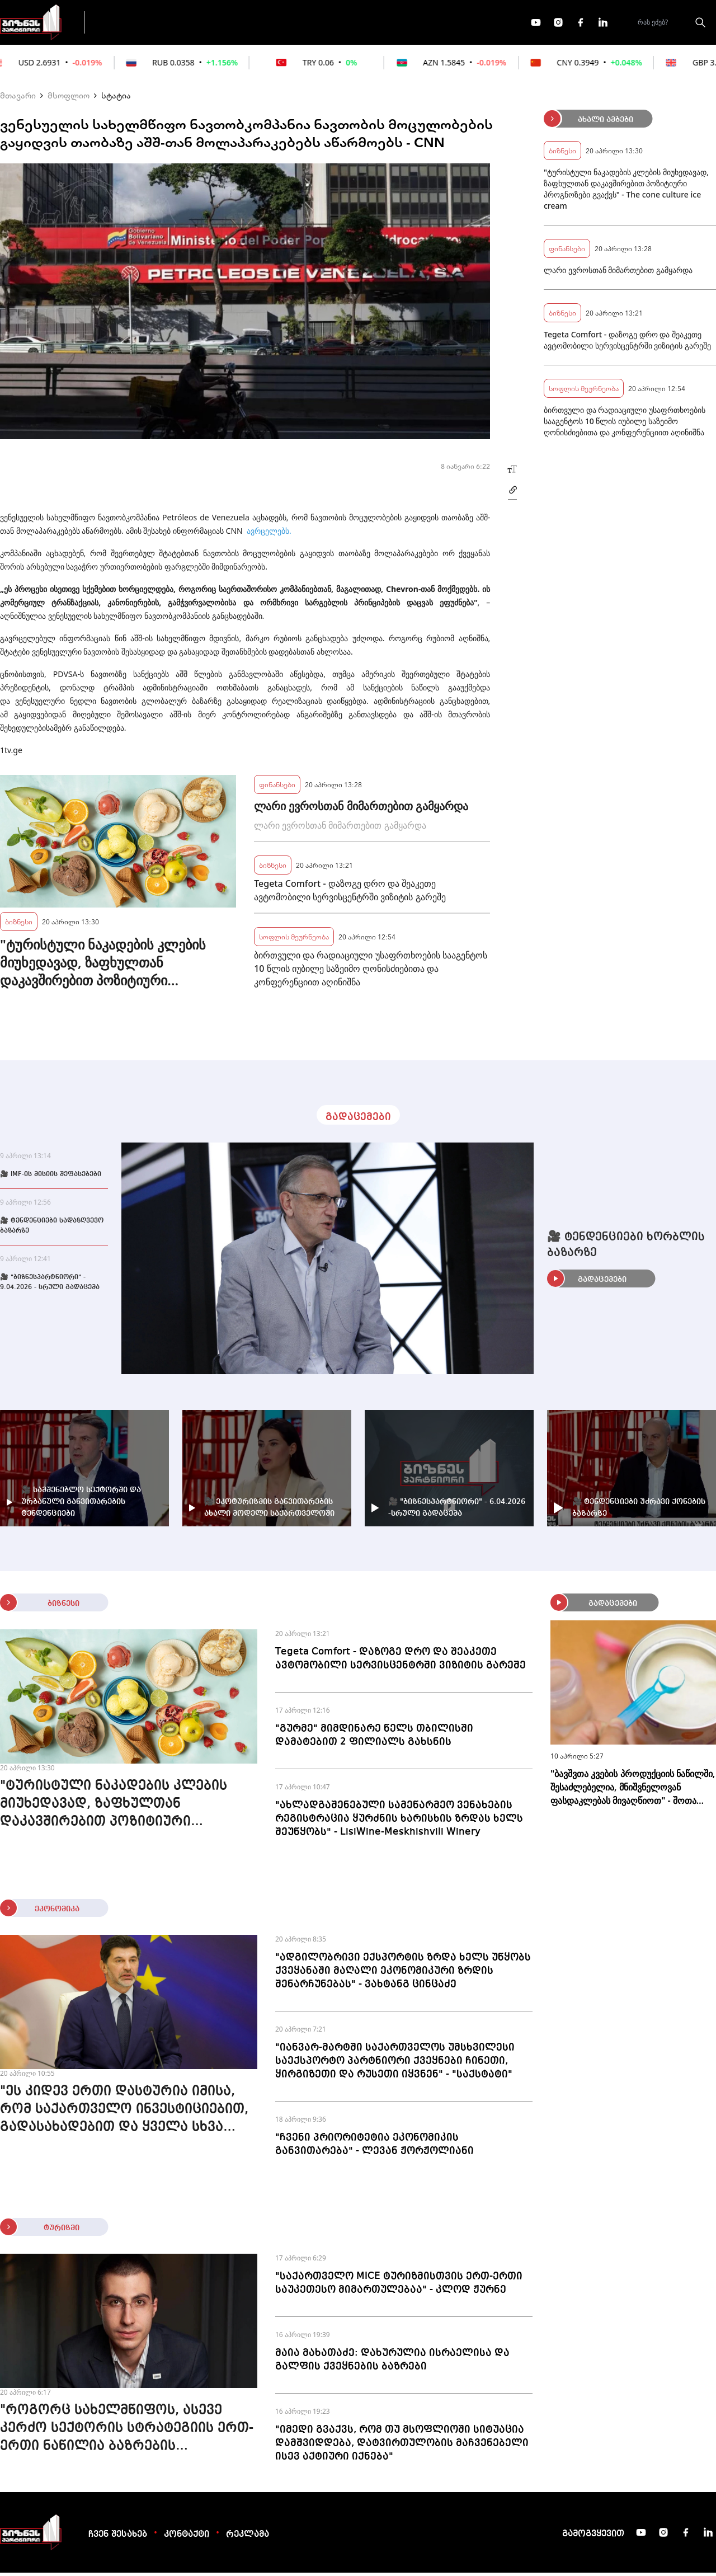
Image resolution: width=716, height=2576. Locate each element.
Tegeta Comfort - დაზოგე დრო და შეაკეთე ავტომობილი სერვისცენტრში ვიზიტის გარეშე (349, 893)
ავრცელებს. (269, 534)
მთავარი (18, 98)
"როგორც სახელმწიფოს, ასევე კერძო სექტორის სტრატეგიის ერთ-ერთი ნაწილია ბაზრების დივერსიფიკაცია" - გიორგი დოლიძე (126, 2433)
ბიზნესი (18, 924)
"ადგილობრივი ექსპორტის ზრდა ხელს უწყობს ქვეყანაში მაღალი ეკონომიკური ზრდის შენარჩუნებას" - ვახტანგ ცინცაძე (403, 1973)
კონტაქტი (186, 2537)
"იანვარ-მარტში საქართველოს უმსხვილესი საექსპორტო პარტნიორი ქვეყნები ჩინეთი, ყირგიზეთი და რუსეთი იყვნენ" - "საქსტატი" (395, 2064)
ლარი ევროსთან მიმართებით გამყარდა (361, 809)
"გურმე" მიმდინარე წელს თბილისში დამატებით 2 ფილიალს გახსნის (374, 1738)
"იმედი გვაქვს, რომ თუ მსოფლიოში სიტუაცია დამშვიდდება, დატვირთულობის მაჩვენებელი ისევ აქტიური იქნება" (402, 2446)
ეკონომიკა (292, 23)
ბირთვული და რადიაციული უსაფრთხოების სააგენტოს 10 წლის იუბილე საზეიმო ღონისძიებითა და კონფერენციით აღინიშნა (370, 971)
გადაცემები (142, 23)
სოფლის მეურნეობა (294, 939)
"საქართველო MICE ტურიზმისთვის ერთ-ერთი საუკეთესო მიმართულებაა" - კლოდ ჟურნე (398, 2286)
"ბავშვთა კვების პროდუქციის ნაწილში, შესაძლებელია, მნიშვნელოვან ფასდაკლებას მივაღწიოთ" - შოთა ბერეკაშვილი (632, 1791)
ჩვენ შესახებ (117, 2537)
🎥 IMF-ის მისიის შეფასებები (50, 1177)
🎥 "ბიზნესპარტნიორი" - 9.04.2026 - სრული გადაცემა (50, 1285)
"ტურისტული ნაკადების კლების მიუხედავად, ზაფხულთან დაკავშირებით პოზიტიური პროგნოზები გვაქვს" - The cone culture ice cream (103, 966)
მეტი (354, 24)
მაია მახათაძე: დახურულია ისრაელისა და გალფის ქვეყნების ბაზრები (392, 2363)
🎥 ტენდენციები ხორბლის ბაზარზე (626, 1248)
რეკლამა (247, 2537)
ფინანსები (218, 23)
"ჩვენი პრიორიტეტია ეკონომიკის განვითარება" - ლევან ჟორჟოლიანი (374, 2147)
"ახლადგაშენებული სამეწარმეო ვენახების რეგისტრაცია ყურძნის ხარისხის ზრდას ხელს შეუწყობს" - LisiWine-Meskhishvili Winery (399, 1821)
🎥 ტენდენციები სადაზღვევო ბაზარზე (51, 1229)
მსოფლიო (69, 98)
